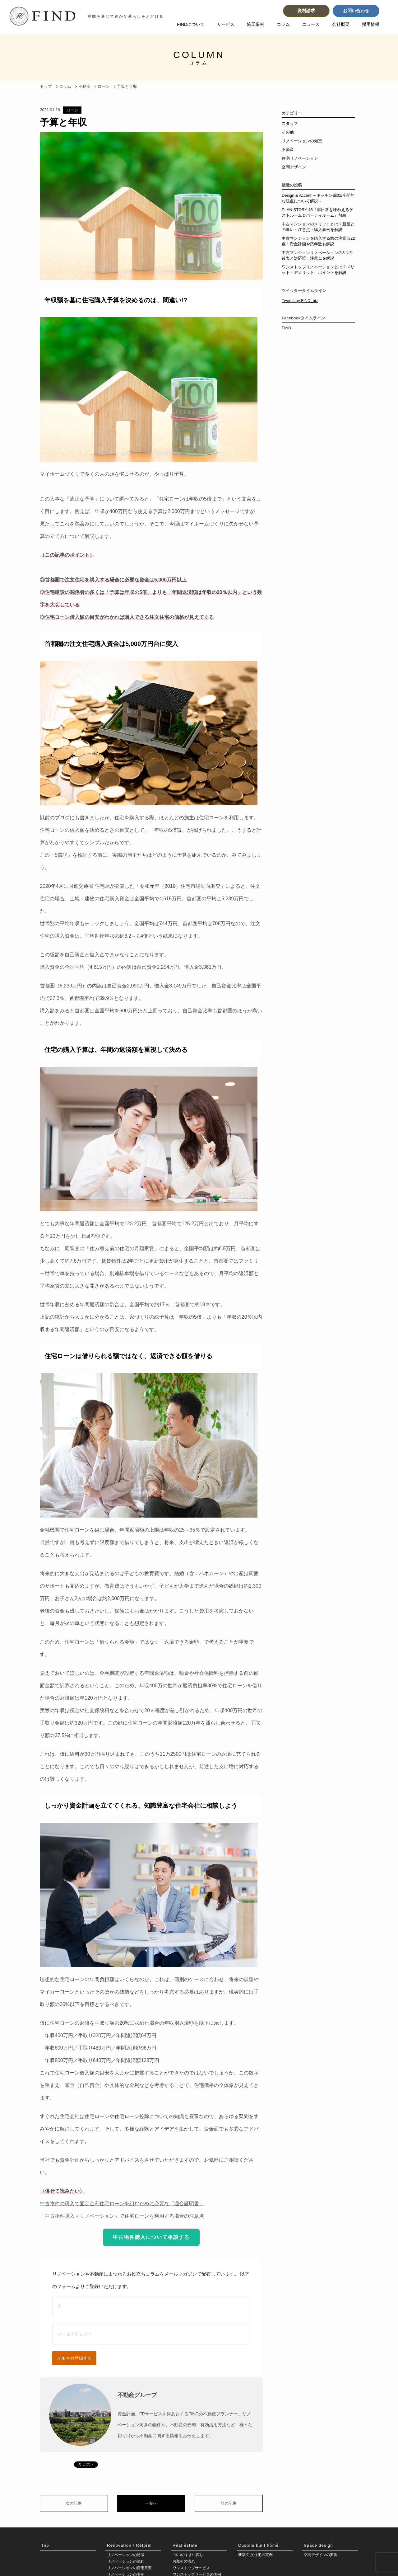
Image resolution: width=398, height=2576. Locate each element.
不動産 (288, 149)
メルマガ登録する (74, 2358)
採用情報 (370, 24)
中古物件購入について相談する (151, 2237)
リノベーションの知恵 (302, 141)
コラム (283, 24)
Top (45, 2545)
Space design (318, 2545)
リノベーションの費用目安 (129, 2569)
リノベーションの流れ (125, 2562)
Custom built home (258, 2545)
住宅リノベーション (300, 158)
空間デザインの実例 (320, 2555)
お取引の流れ (184, 2562)
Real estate (185, 2545)
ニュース (311, 24)
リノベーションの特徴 (125, 2555)
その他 (288, 132)
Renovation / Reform (129, 2545)
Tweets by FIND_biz (300, 300)
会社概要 (340, 24)
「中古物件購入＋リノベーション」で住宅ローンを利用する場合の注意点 (122, 2216)
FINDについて (191, 24)
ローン (72, 110)
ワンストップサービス (191, 2569)
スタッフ (290, 123)
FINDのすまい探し (188, 2555)
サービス (225, 24)
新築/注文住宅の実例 (255, 2555)
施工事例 (255, 24)
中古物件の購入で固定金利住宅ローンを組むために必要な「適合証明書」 (122, 2203)
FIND (286, 328)
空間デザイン (294, 167)
